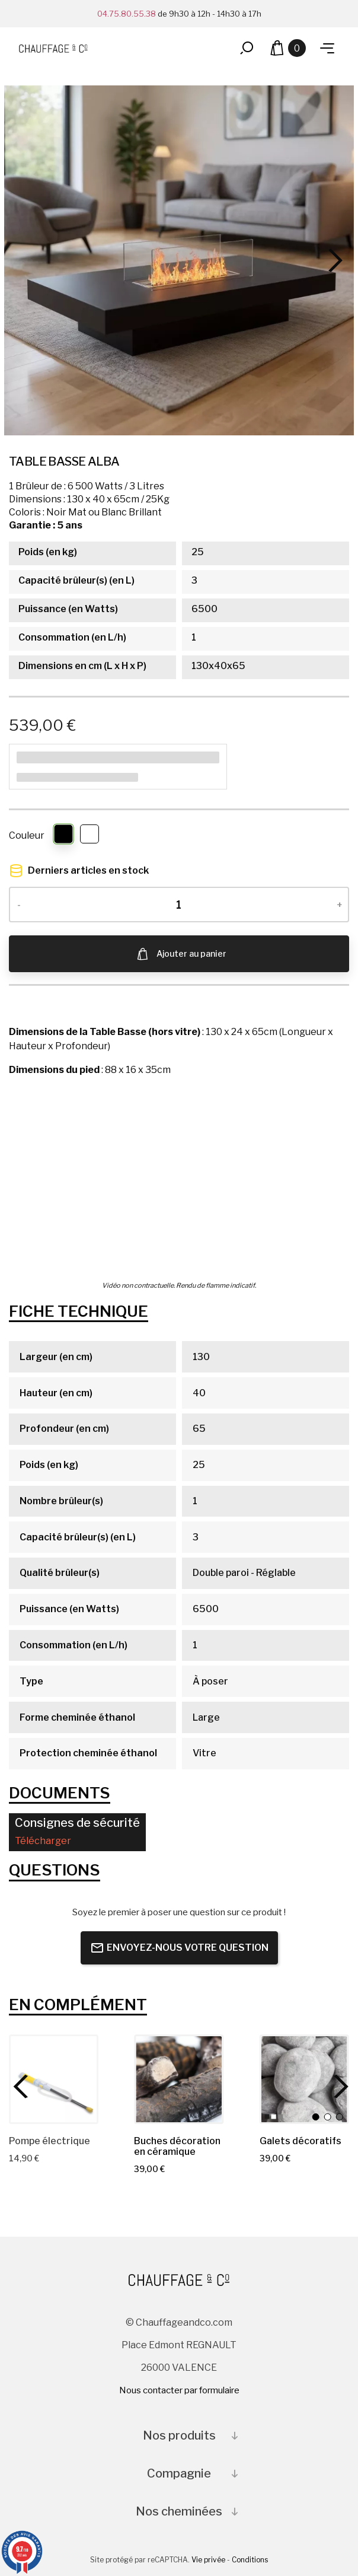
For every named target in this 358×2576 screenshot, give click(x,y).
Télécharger (43, 1840)
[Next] (332, 260)
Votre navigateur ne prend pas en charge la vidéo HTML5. (179, 1180)
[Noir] (64, 835)
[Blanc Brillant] (90, 835)
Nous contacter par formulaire (179, 2390)
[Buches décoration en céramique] (179, 2079)
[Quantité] (178, 904)
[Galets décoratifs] (304, 2079)
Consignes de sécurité (77, 1823)
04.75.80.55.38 (126, 13)
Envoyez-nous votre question (179, 1948)
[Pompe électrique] (54, 2079)
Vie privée (208, 2559)
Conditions (250, 2559)
